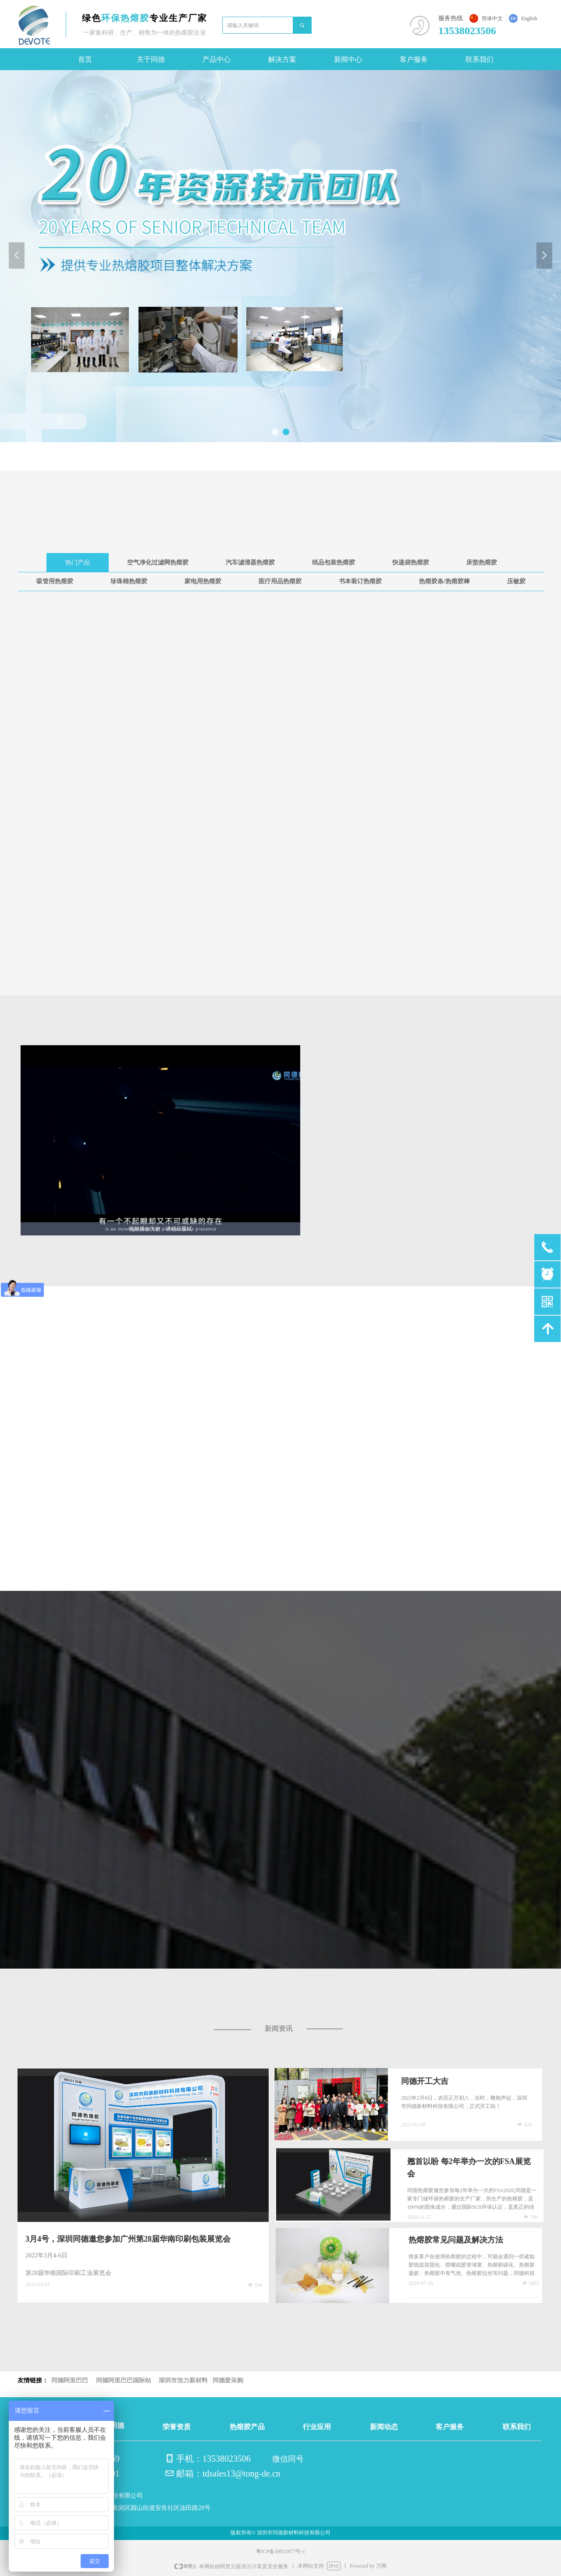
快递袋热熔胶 (410, 562)
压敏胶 (516, 581)
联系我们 (479, 59)
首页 (85, 59)
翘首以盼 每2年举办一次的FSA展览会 (469, 2167)
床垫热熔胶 (481, 562)
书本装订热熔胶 (360, 581)
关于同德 (151, 59)
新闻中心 (348, 59)
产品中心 (216, 59)
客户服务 (414, 59)
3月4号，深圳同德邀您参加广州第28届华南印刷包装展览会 (128, 2239)
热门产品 (77, 562)
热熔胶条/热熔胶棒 (444, 581)
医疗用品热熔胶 (280, 581)
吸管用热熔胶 (54, 581)
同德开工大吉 (424, 2081)
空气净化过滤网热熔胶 (157, 562)
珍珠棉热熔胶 (128, 581)
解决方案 (282, 59)
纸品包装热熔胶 (333, 562)
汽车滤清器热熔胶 (250, 562)
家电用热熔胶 (203, 581)
